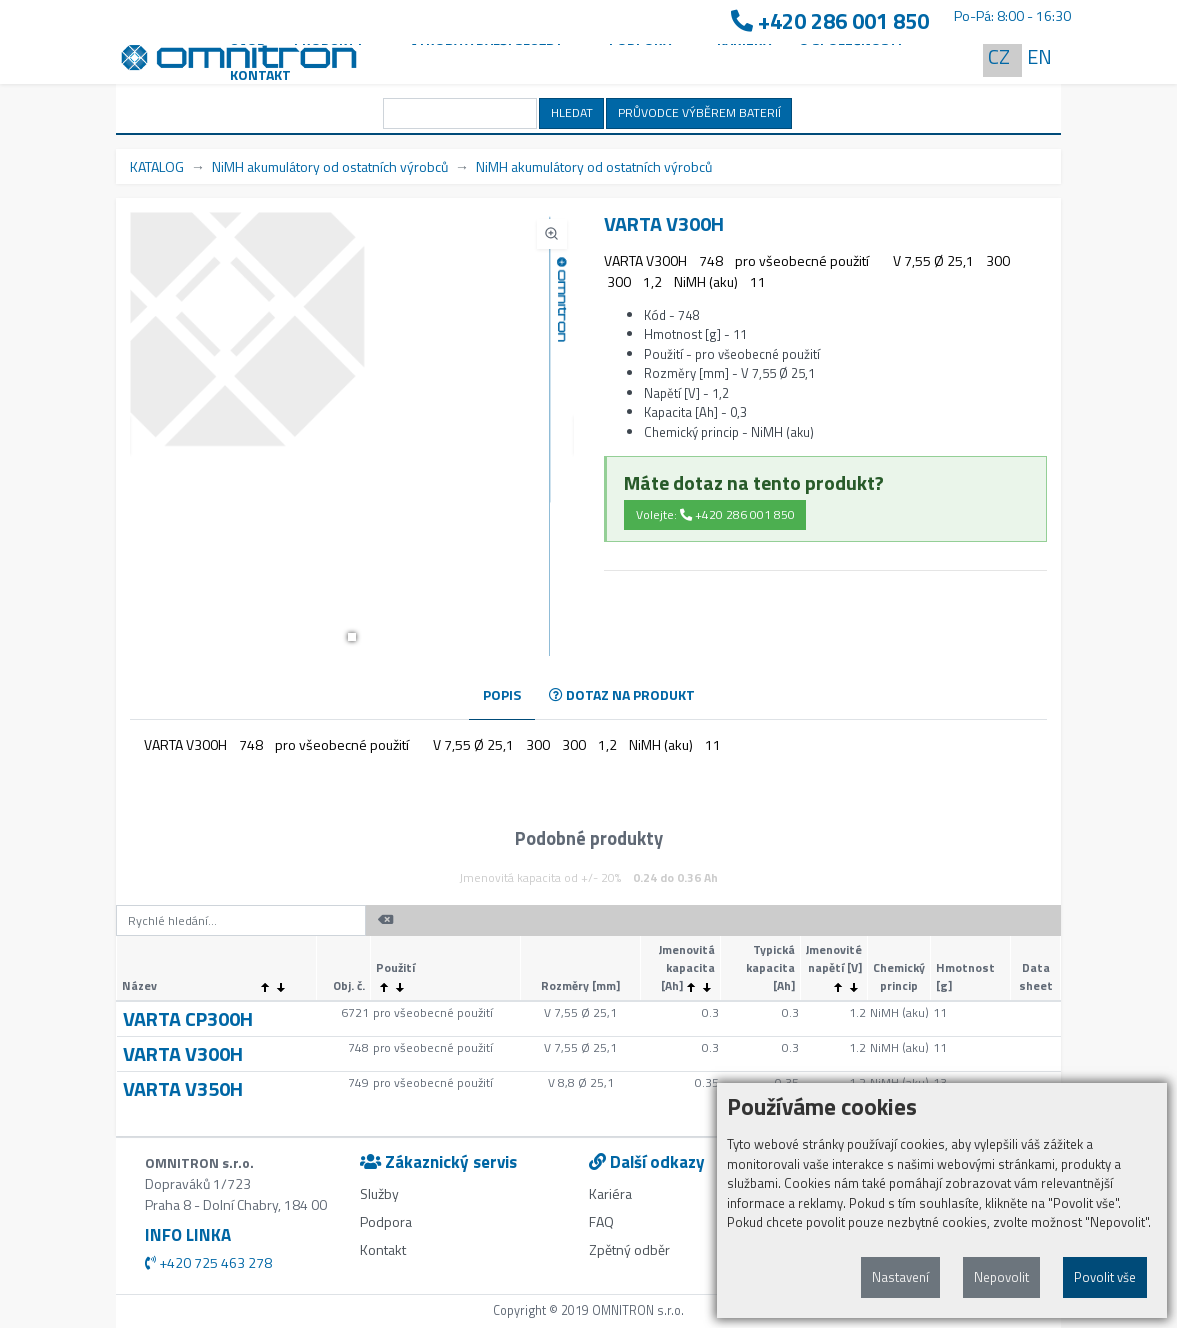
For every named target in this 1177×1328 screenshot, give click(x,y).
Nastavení (900, 1277)
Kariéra (610, 1193)
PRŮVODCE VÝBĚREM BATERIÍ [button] (699, 112)
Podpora (386, 1221)
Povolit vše (1105, 1277)
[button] (352, 637)
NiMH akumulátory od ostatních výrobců (330, 166)
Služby (379, 1193)
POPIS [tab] (502, 694)
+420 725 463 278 (208, 1262)
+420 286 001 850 (830, 21)
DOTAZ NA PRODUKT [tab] (622, 694)
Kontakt (260, 74)
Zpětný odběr (629, 1249)
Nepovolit (1001, 1277)
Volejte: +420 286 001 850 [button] (715, 514)
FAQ (601, 1221)
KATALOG (157, 166)
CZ (999, 56)
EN (1039, 56)
